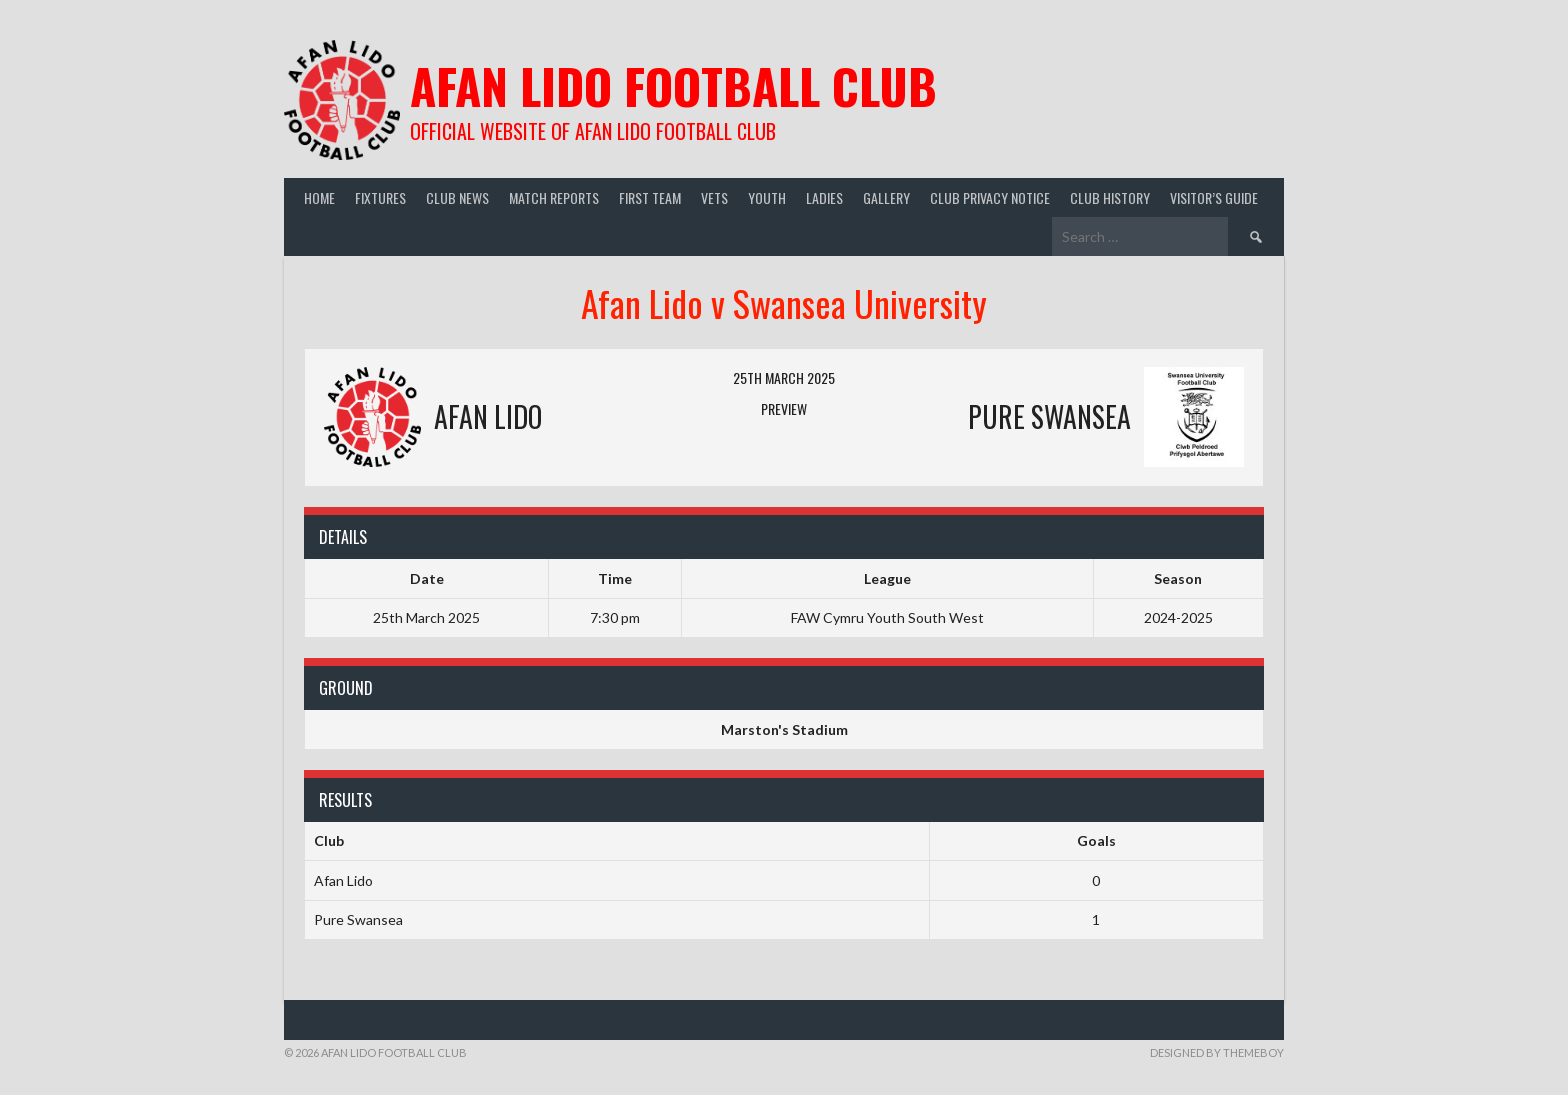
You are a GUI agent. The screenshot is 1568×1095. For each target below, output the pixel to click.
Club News (457, 197)
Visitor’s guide (1214, 197)
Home (319, 197)
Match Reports (554, 197)
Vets (714, 197)
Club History (1110, 197)
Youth (767, 197)
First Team (650, 197)
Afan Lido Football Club (673, 85)
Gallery (886, 197)
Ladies (824, 197)
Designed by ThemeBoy (1217, 1052)
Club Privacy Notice (990, 197)
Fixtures (380, 197)
